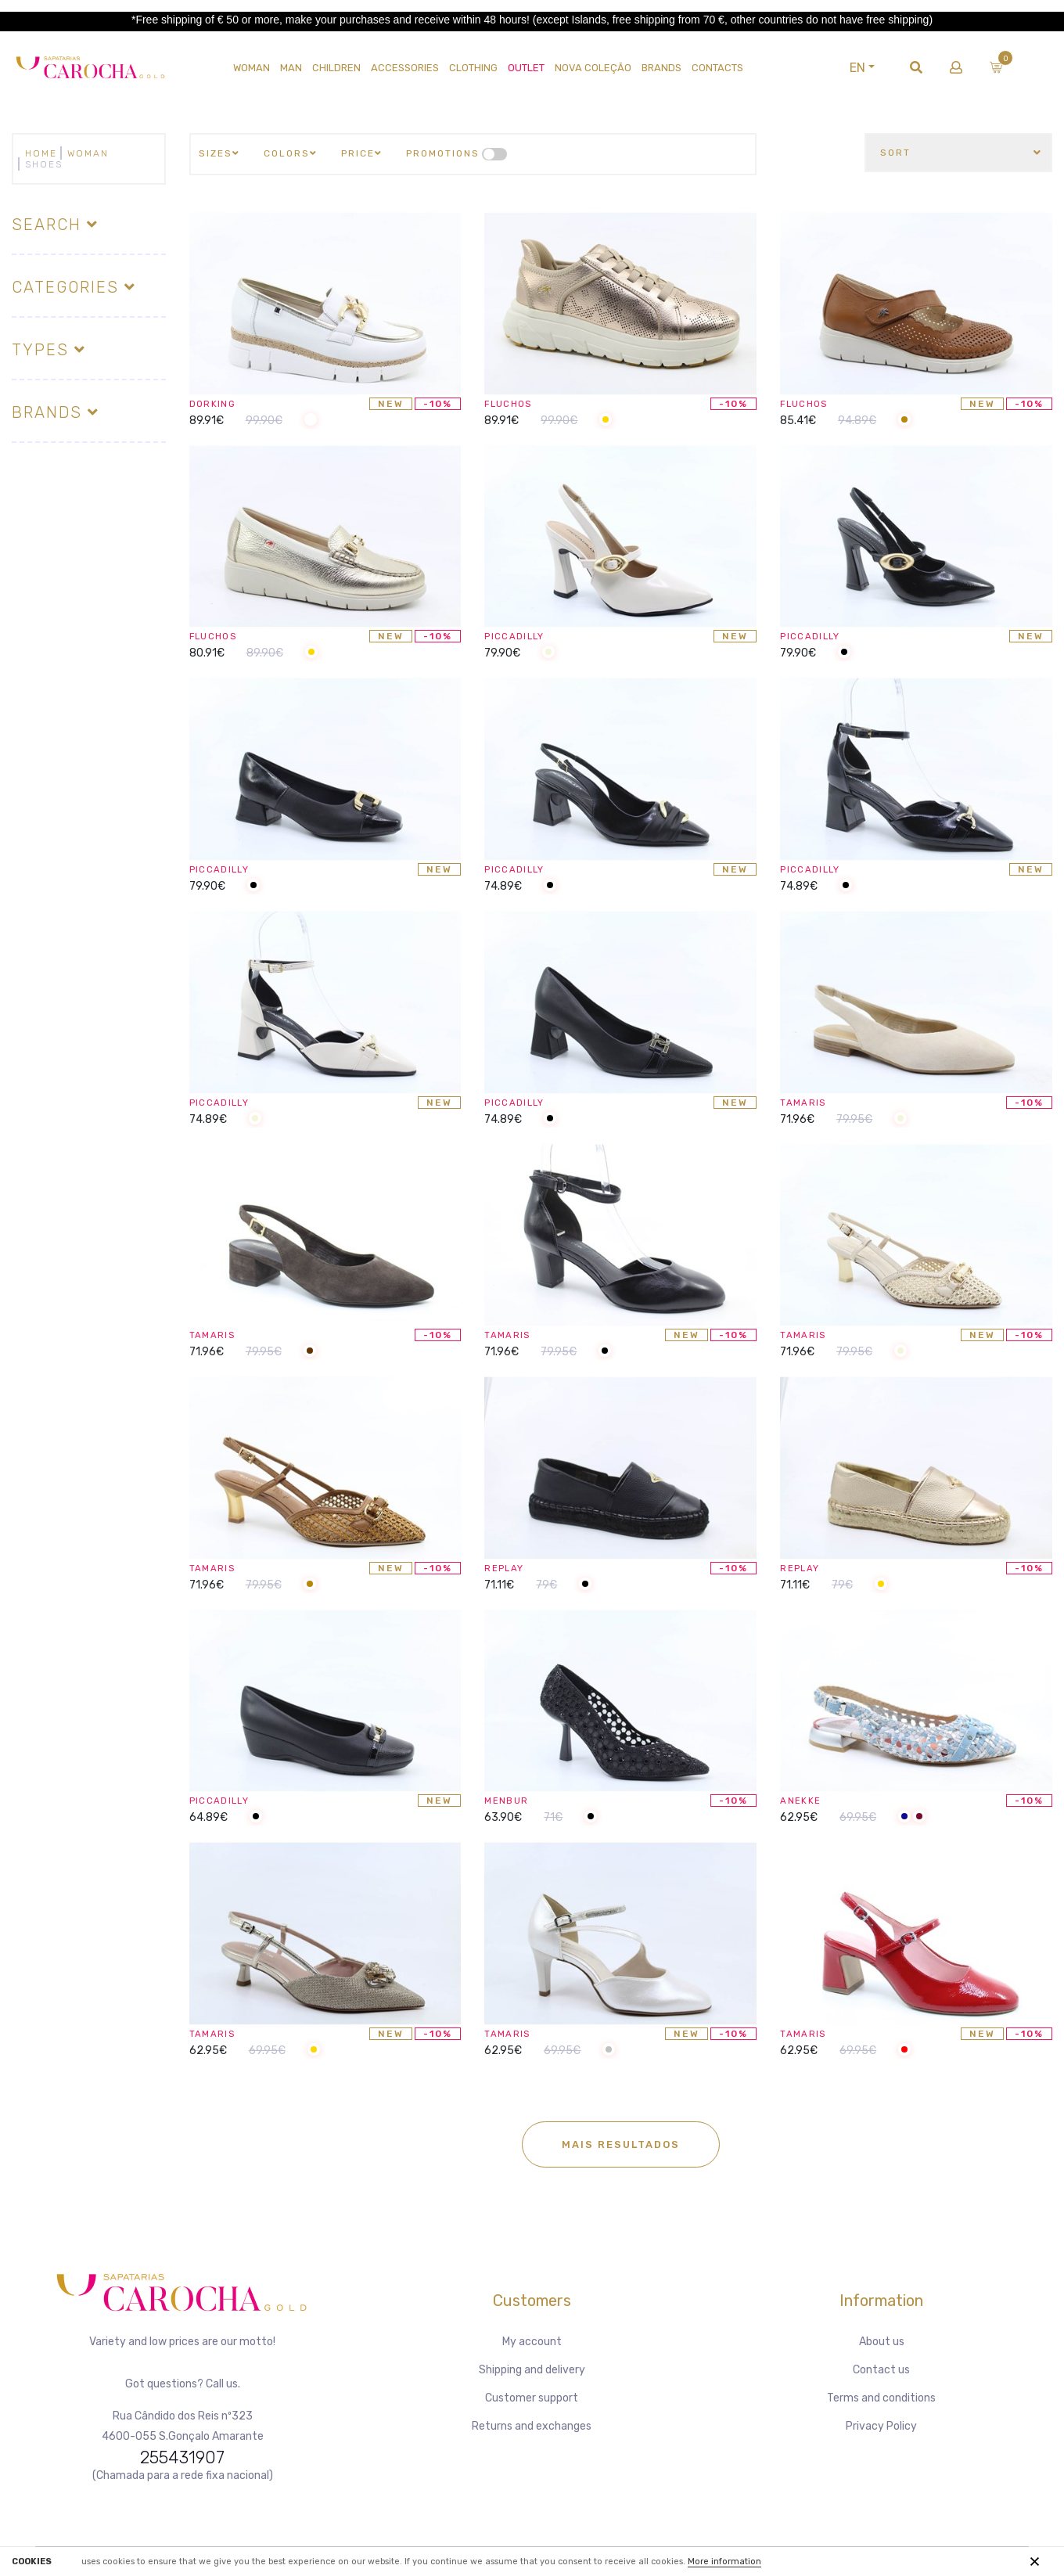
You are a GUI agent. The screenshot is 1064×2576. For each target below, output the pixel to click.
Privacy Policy (881, 2426)
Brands (661, 68)
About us (881, 2341)
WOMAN (251, 68)
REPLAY (508, 1567)
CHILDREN (336, 68)
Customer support (531, 2398)
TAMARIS (808, 1102)
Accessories (405, 68)
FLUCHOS (513, 403)
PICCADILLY (520, 635)
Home (41, 153)
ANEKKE (804, 1800)
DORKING (217, 403)
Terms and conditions (881, 2398)
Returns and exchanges (531, 2426)
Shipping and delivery (532, 2369)
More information (724, 2561)
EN (889, 67)
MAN (291, 68)
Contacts (717, 68)
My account (532, 2341)
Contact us (881, 2369)
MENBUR (510, 1800)
